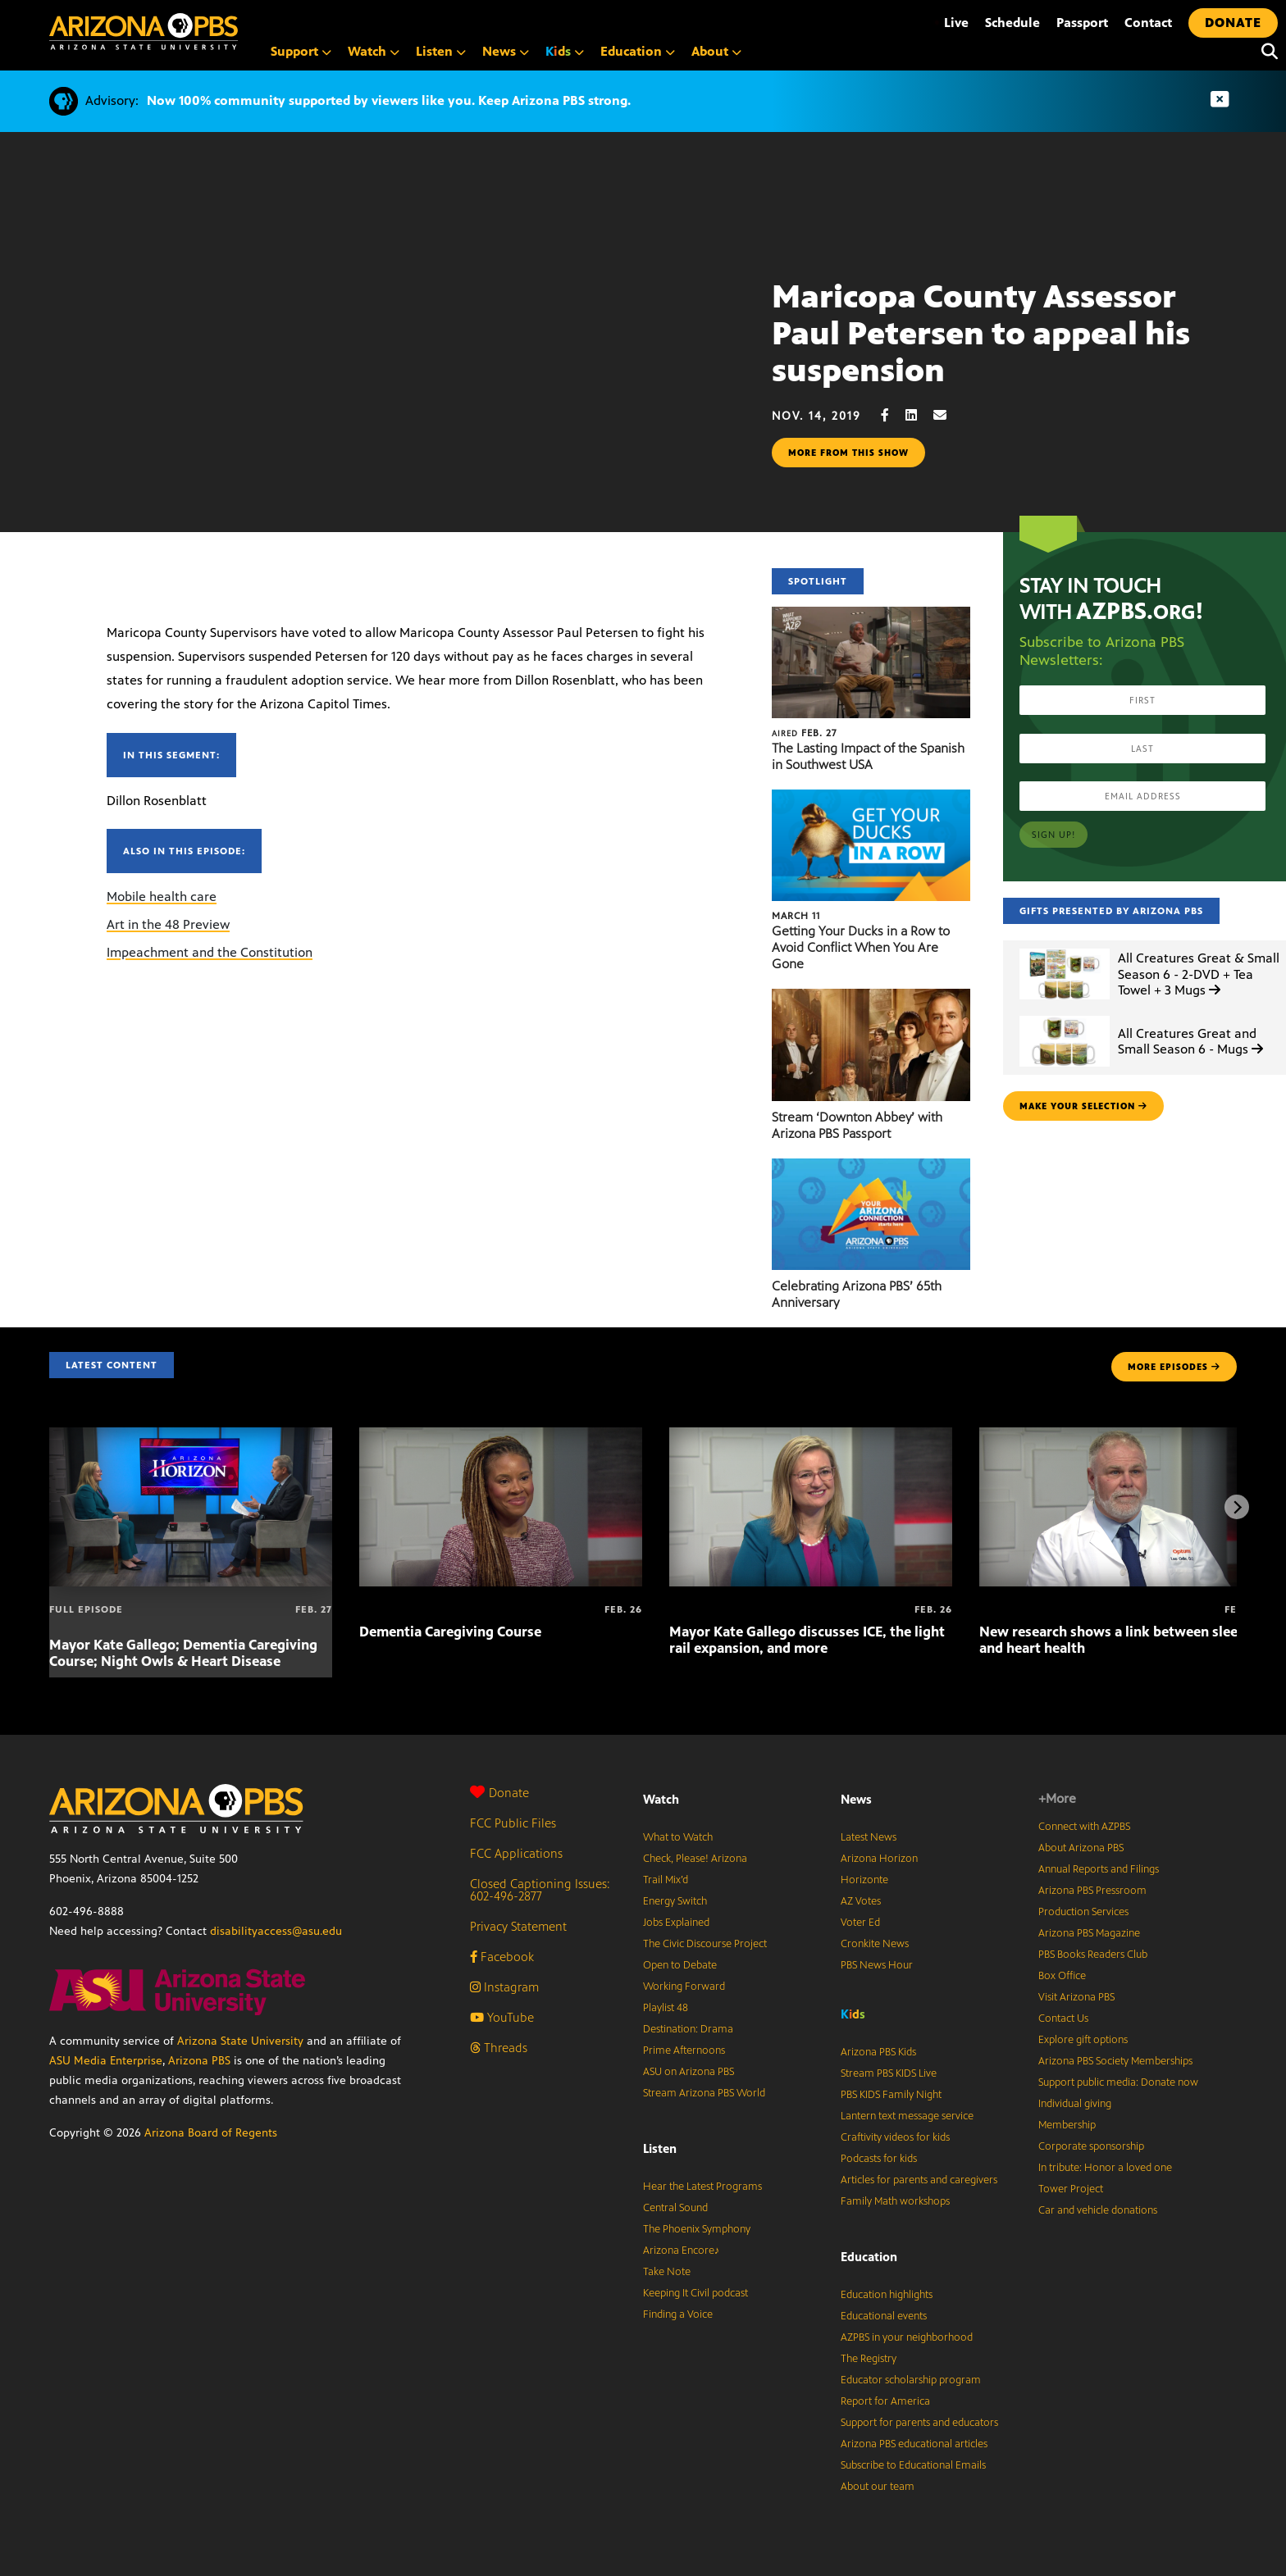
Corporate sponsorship (1091, 2146)
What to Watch (678, 1837)
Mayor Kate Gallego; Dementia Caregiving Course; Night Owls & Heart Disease (183, 1652)
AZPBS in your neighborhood (907, 2337)
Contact (1148, 22)
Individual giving (1074, 2103)
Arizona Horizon (879, 1858)
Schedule (1012, 22)
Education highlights (887, 2294)
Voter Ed (860, 1922)
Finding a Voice (678, 2314)
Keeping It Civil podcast (695, 2293)
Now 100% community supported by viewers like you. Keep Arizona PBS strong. (389, 100)
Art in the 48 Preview (168, 924)
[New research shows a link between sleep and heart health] (1120, 1436)
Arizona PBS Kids (878, 2052)
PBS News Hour (877, 1965)
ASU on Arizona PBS (688, 2071)
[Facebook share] (893, 415)
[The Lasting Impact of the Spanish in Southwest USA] (871, 615)
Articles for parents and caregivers (919, 2180)
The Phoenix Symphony (696, 2229)
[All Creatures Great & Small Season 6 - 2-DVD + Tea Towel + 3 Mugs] (1064, 949)
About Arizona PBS (1081, 1848)
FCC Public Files (513, 1823)
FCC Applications (516, 1853)
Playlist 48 (665, 2007)
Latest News (868, 1837)
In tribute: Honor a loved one (1105, 2167)
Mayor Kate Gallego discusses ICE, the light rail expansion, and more (807, 1639)
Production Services (1083, 1911)
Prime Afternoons (684, 2050)
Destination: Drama (688, 2029)
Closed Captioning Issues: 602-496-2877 (540, 1890)
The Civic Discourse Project (705, 1943)
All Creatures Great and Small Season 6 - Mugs (1190, 1041)
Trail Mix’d (665, 1879)
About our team (877, 2486)
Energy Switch (675, 1901)
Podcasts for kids (879, 2158)
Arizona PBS (199, 2061)
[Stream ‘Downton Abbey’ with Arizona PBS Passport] (871, 997)
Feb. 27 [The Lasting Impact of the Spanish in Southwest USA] (804, 733)
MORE (1174, 1366)
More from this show (848, 452)
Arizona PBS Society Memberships (1115, 2061)
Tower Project (1070, 2189)
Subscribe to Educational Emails (913, 2465)
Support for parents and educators (919, 2422)
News (505, 51)
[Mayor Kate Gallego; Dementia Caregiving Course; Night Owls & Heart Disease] (190, 1436)
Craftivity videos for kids (895, 2137)
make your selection (1083, 1106)
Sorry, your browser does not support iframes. (386, 378)
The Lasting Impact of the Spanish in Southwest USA (868, 756)
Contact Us (1063, 2018)
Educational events (884, 2316)
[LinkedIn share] (919, 415)
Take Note (667, 2271)
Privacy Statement (518, 1926)
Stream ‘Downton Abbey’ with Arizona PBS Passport (857, 1125)
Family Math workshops (895, 2201)
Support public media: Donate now (1118, 2082)
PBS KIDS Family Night (891, 2094)
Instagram (504, 1987)
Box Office (1062, 1975)
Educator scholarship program (911, 2380)
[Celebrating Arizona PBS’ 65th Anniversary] (871, 1167)
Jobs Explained (676, 1922)
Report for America (885, 2401)
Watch (373, 51)
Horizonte (864, 1879)
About (716, 51)
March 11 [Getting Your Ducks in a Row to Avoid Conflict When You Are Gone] (796, 916)
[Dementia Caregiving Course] (500, 1436)
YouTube (502, 2017)
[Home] (213, 31)
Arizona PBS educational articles (914, 2444)
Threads (498, 2047)
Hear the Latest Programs (702, 2186)
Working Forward (684, 1986)
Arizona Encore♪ (681, 2250)
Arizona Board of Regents (210, 2133)
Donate (499, 1792)
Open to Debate (680, 1965)
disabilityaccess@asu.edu (276, 1931)
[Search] (1265, 52)
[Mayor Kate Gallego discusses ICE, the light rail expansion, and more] (810, 1436)
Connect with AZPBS (1084, 1826)
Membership (1067, 2125)
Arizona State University (240, 2041)
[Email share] (948, 415)
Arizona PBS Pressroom (1092, 1890)
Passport (1082, 22)
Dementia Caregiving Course (450, 1631)
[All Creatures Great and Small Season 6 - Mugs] (1064, 1016)
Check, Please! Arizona (695, 1858)
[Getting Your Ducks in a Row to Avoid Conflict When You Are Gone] (871, 798)
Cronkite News (875, 1943)
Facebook (502, 1956)
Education (637, 51)
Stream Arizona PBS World (704, 2093)
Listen (441, 51)
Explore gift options (1083, 2039)
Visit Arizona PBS (1076, 1997)
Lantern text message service (907, 2116)
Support (301, 51)
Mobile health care (162, 896)
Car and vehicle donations (1097, 2210)
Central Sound (675, 2207)
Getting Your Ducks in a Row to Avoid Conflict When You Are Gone (861, 947)
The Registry (868, 2358)
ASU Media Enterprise (105, 2061)
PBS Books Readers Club (1092, 1954)
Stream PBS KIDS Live (889, 2073)
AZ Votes (861, 1901)
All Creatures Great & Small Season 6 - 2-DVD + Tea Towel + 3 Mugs (1198, 973)
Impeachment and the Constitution (209, 952)
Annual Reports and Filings (1098, 1869)
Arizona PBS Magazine (1089, 1933)
